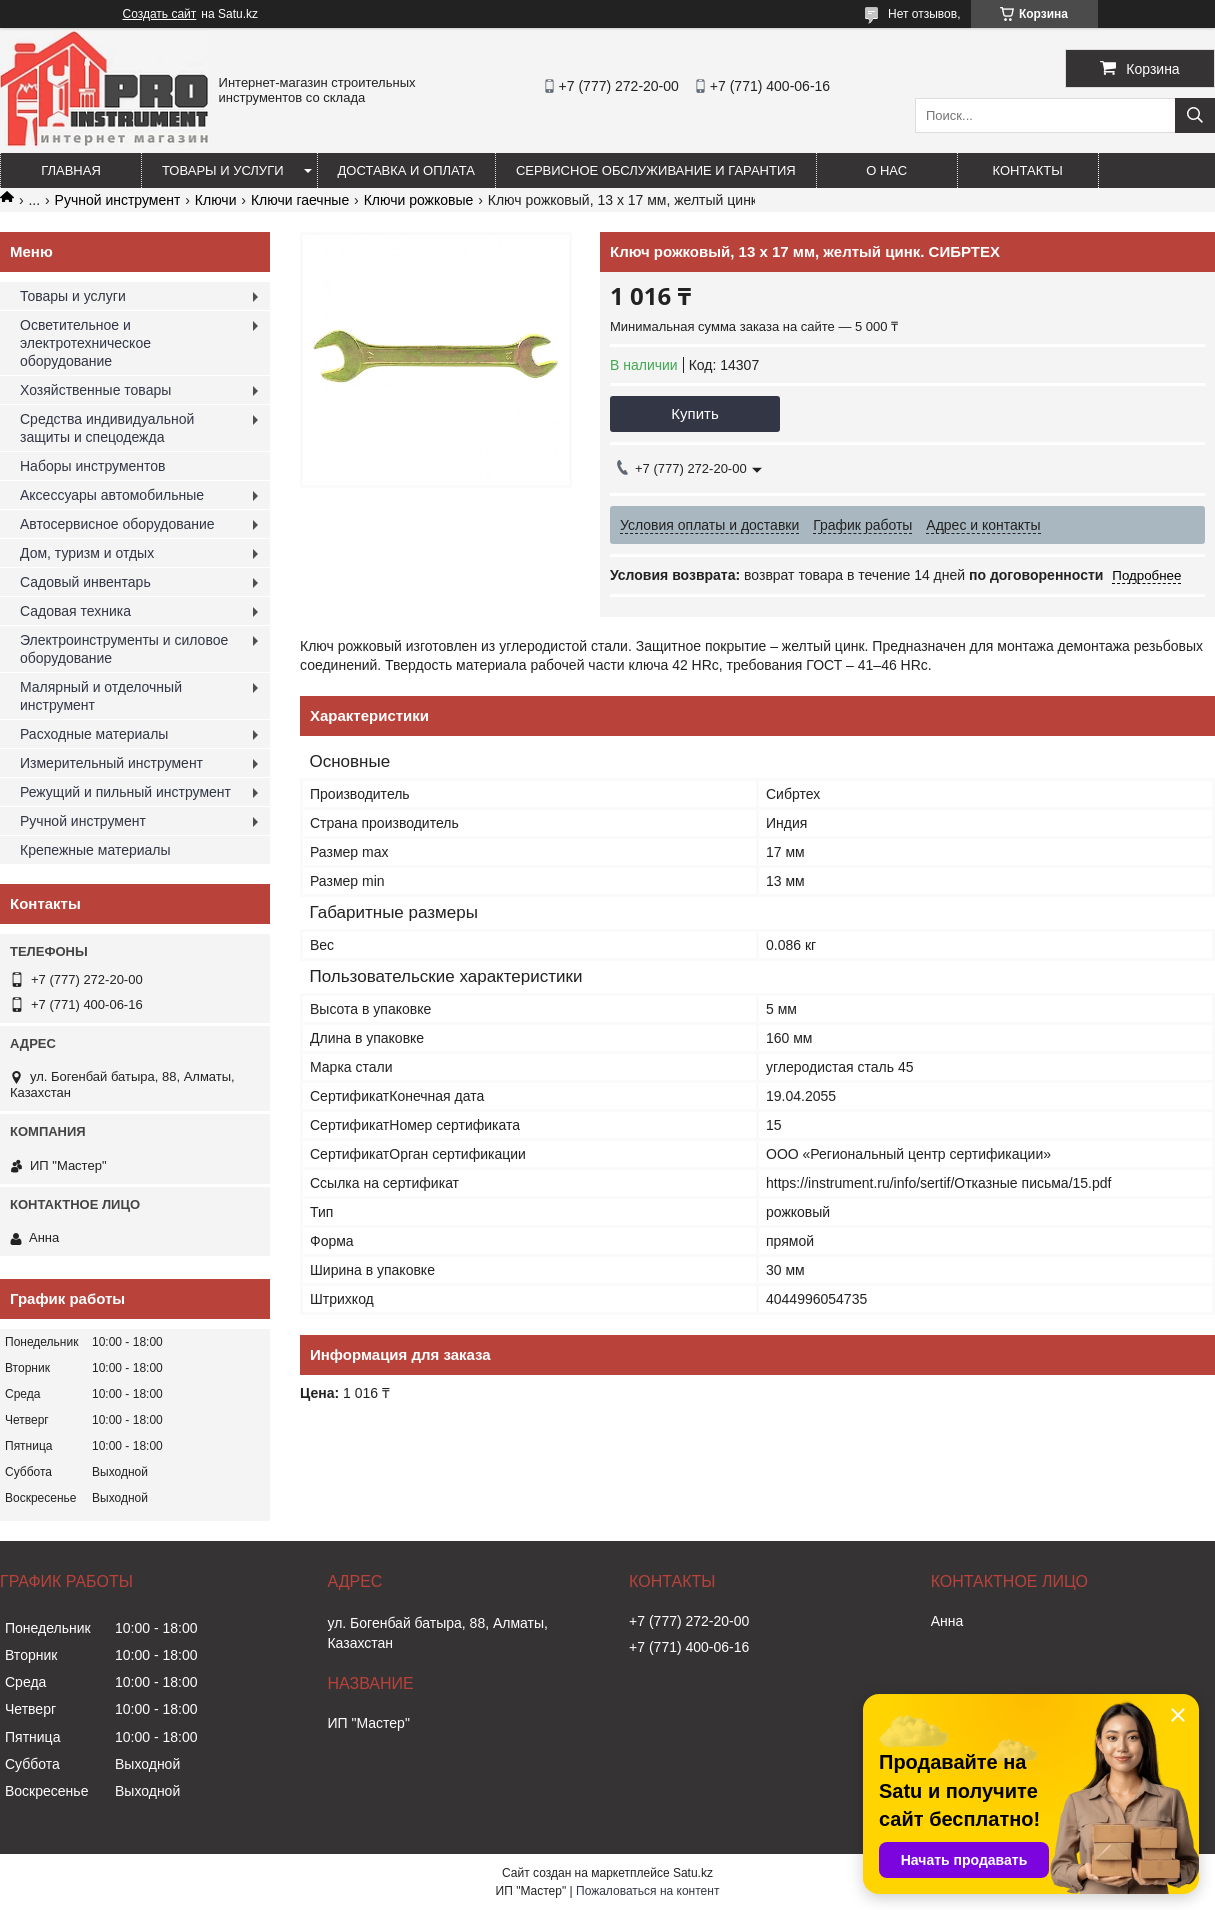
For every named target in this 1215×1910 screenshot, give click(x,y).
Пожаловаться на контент (647, 1891)
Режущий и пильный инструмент (125, 792)
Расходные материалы (94, 734)
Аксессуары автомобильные (112, 495)
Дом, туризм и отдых (87, 553)
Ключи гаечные (300, 200)
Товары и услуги (223, 170)
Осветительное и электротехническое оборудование (85, 343)
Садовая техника (75, 611)
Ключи (216, 200)
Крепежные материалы (95, 850)
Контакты (1028, 170)
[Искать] (1195, 115)
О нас (886, 170)
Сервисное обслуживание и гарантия (656, 170)
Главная (71, 170)
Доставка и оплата (406, 170)
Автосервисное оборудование (117, 524)
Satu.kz (693, 1873)
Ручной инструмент (118, 200)
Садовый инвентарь (85, 582)
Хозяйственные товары (95, 390)
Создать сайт (160, 14)
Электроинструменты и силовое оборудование (124, 649)
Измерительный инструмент (111, 763)
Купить (694, 413)
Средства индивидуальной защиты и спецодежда (107, 428)
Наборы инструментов (93, 466)
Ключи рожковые (419, 200)
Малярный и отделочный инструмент (101, 696)
